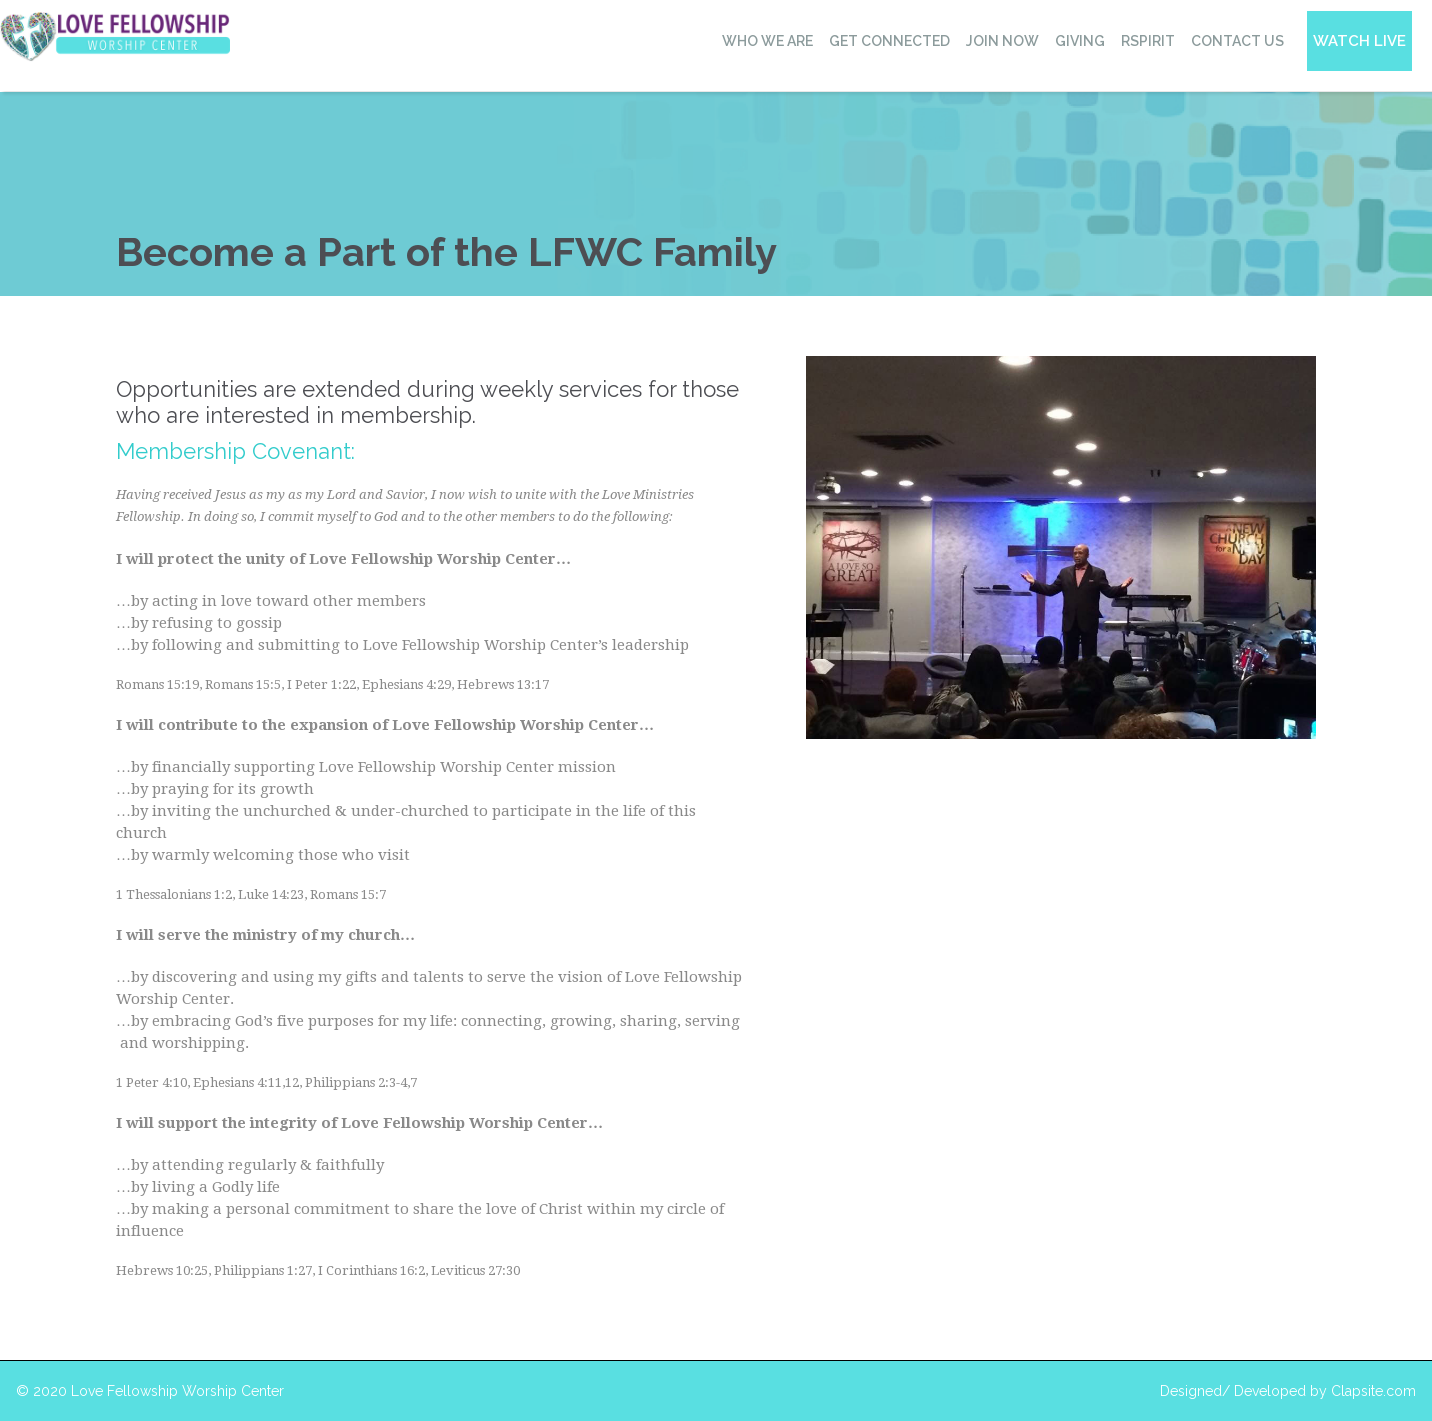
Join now (1002, 41)
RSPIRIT (1148, 41)
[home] (115, 36)
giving (1080, 41)
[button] (766, 41)
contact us (1237, 41)
